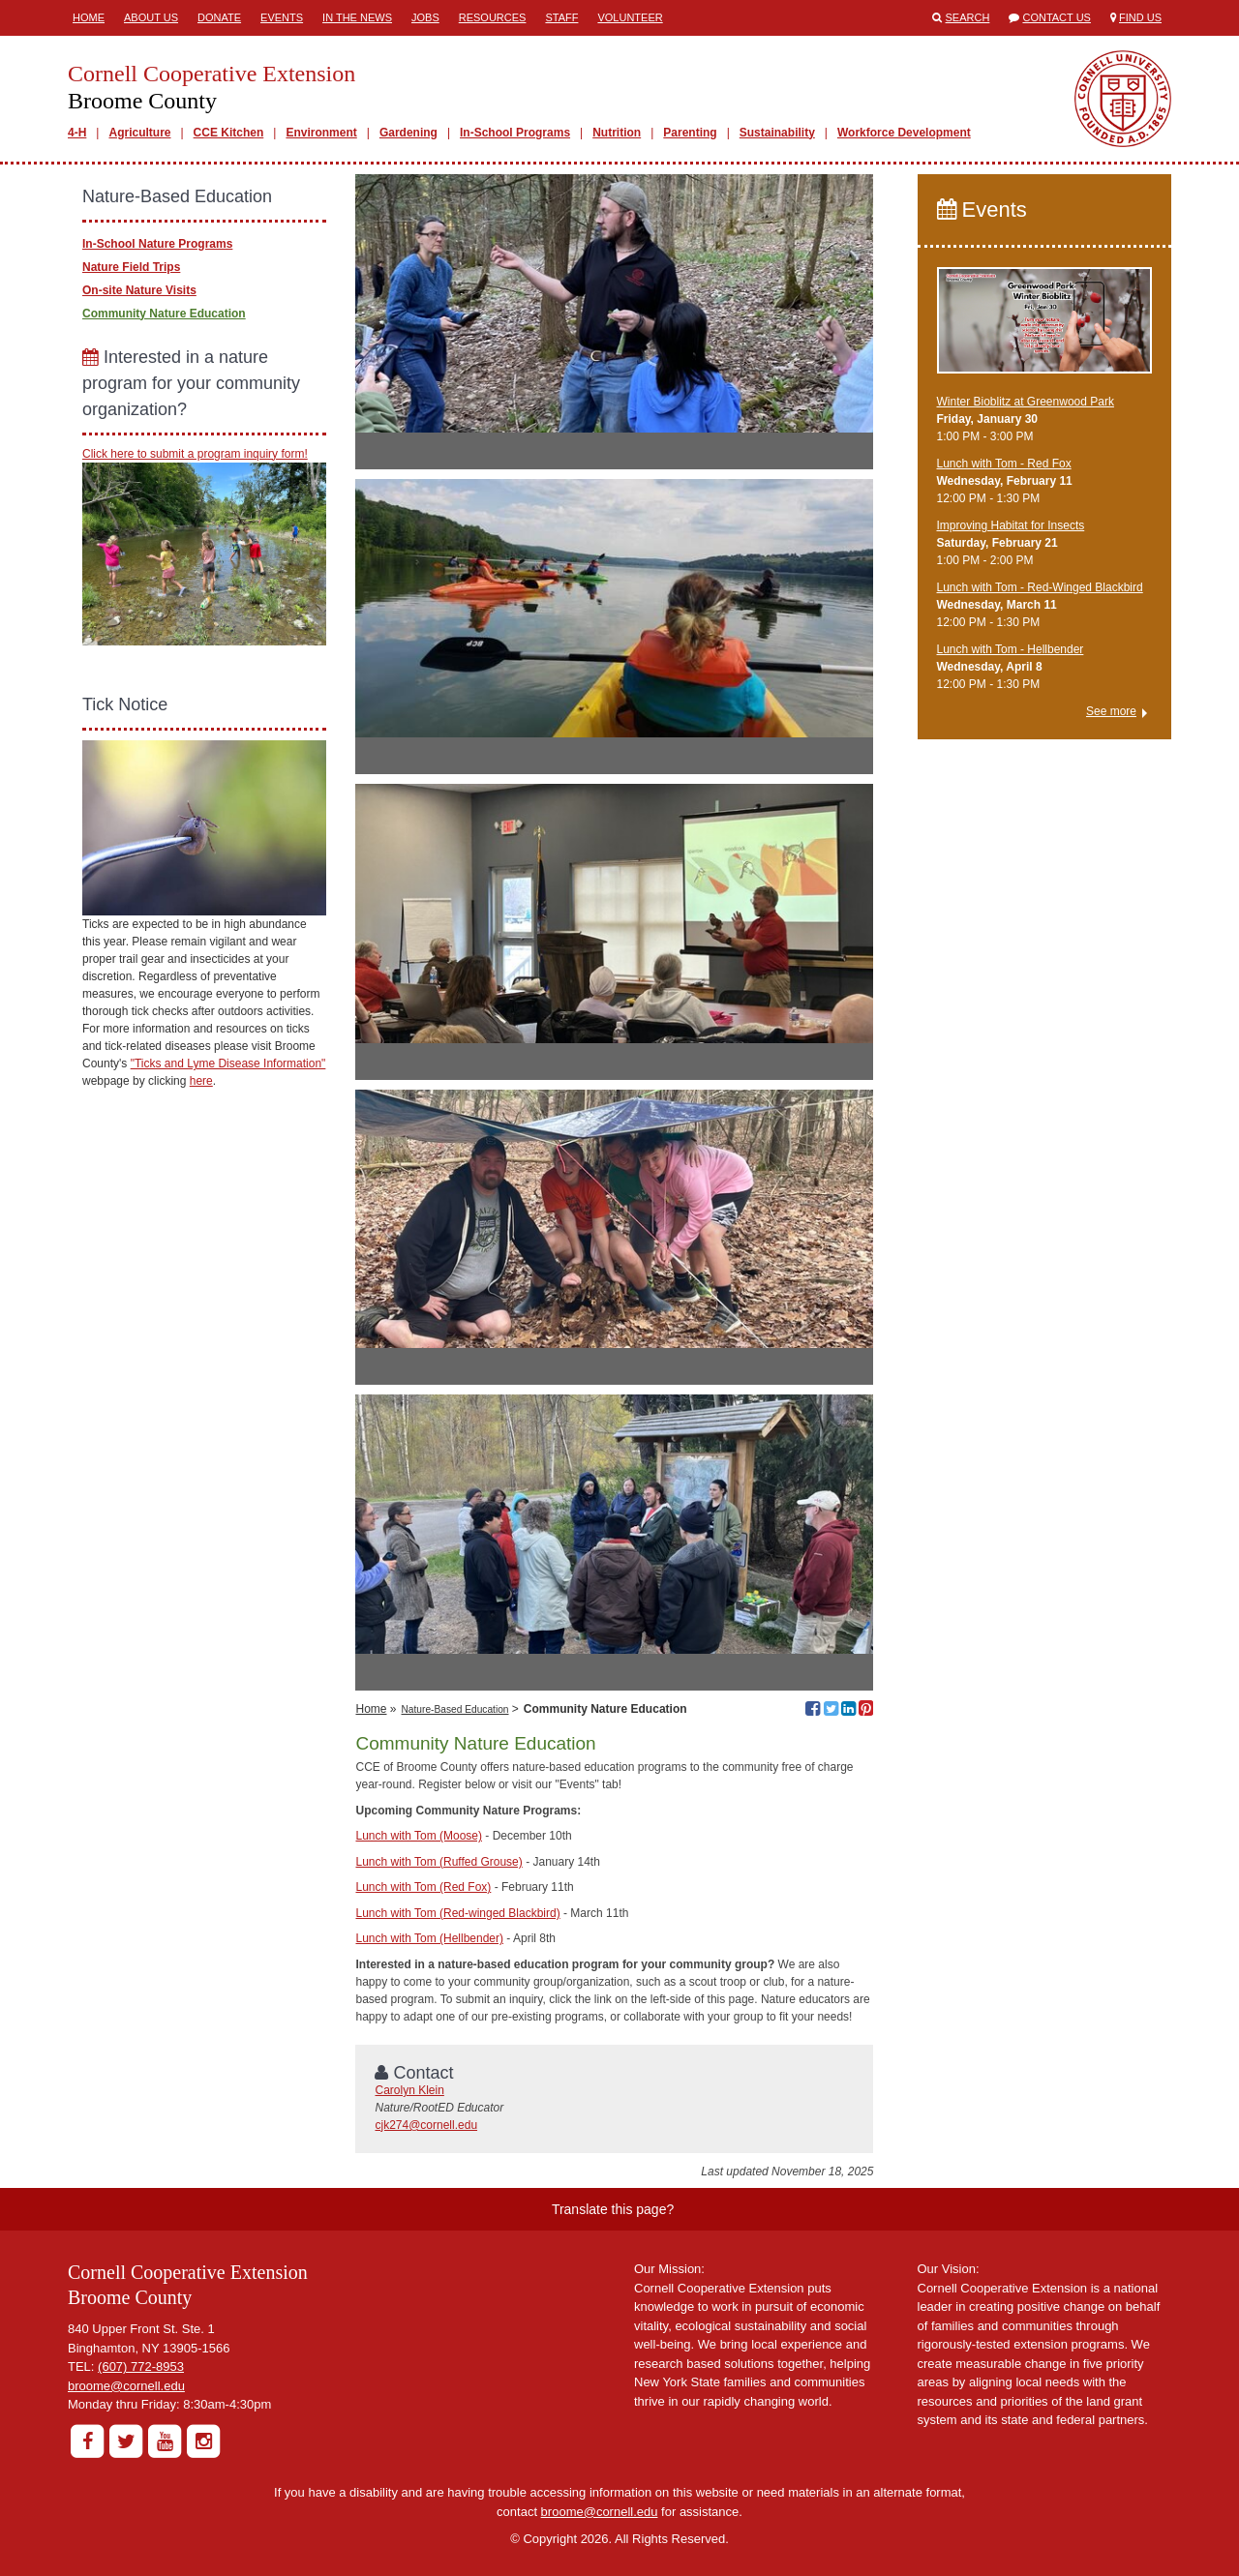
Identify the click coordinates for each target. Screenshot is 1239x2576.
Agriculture (139, 132)
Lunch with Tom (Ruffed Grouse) (438, 1862)
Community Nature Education (164, 313)
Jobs (425, 17)
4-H (77, 132)
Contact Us (1056, 17)
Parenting (689, 132)
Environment (321, 132)
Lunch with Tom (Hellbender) (429, 1938)
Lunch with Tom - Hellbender (1010, 649)
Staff (561, 17)
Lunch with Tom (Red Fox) (423, 1887)
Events (281, 17)
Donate (219, 17)
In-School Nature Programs (157, 244)
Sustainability (777, 132)
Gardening (408, 132)
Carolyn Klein (409, 2090)
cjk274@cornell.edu (426, 2125)
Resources (493, 17)
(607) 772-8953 (141, 2366)
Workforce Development (904, 132)
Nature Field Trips (131, 267)
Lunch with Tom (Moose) (418, 1835)
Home (89, 17)
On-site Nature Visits (139, 290)
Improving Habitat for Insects (1011, 525)
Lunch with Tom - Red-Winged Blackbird (1040, 587)
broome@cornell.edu (126, 2386)
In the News (357, 17)
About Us (151, 17)
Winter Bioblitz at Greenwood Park (1025, 401)
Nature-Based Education (455, 1709)
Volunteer (629, 17)
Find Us (1140, 17)
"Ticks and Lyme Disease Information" (228, 1063)
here (201, 1081)
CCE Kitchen (229, 132)
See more (1111, 711)
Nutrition (616, 132)
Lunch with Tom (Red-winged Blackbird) (457, 1913)
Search (968, 17)
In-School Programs (515, 132)
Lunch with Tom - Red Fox (1004, 463)
